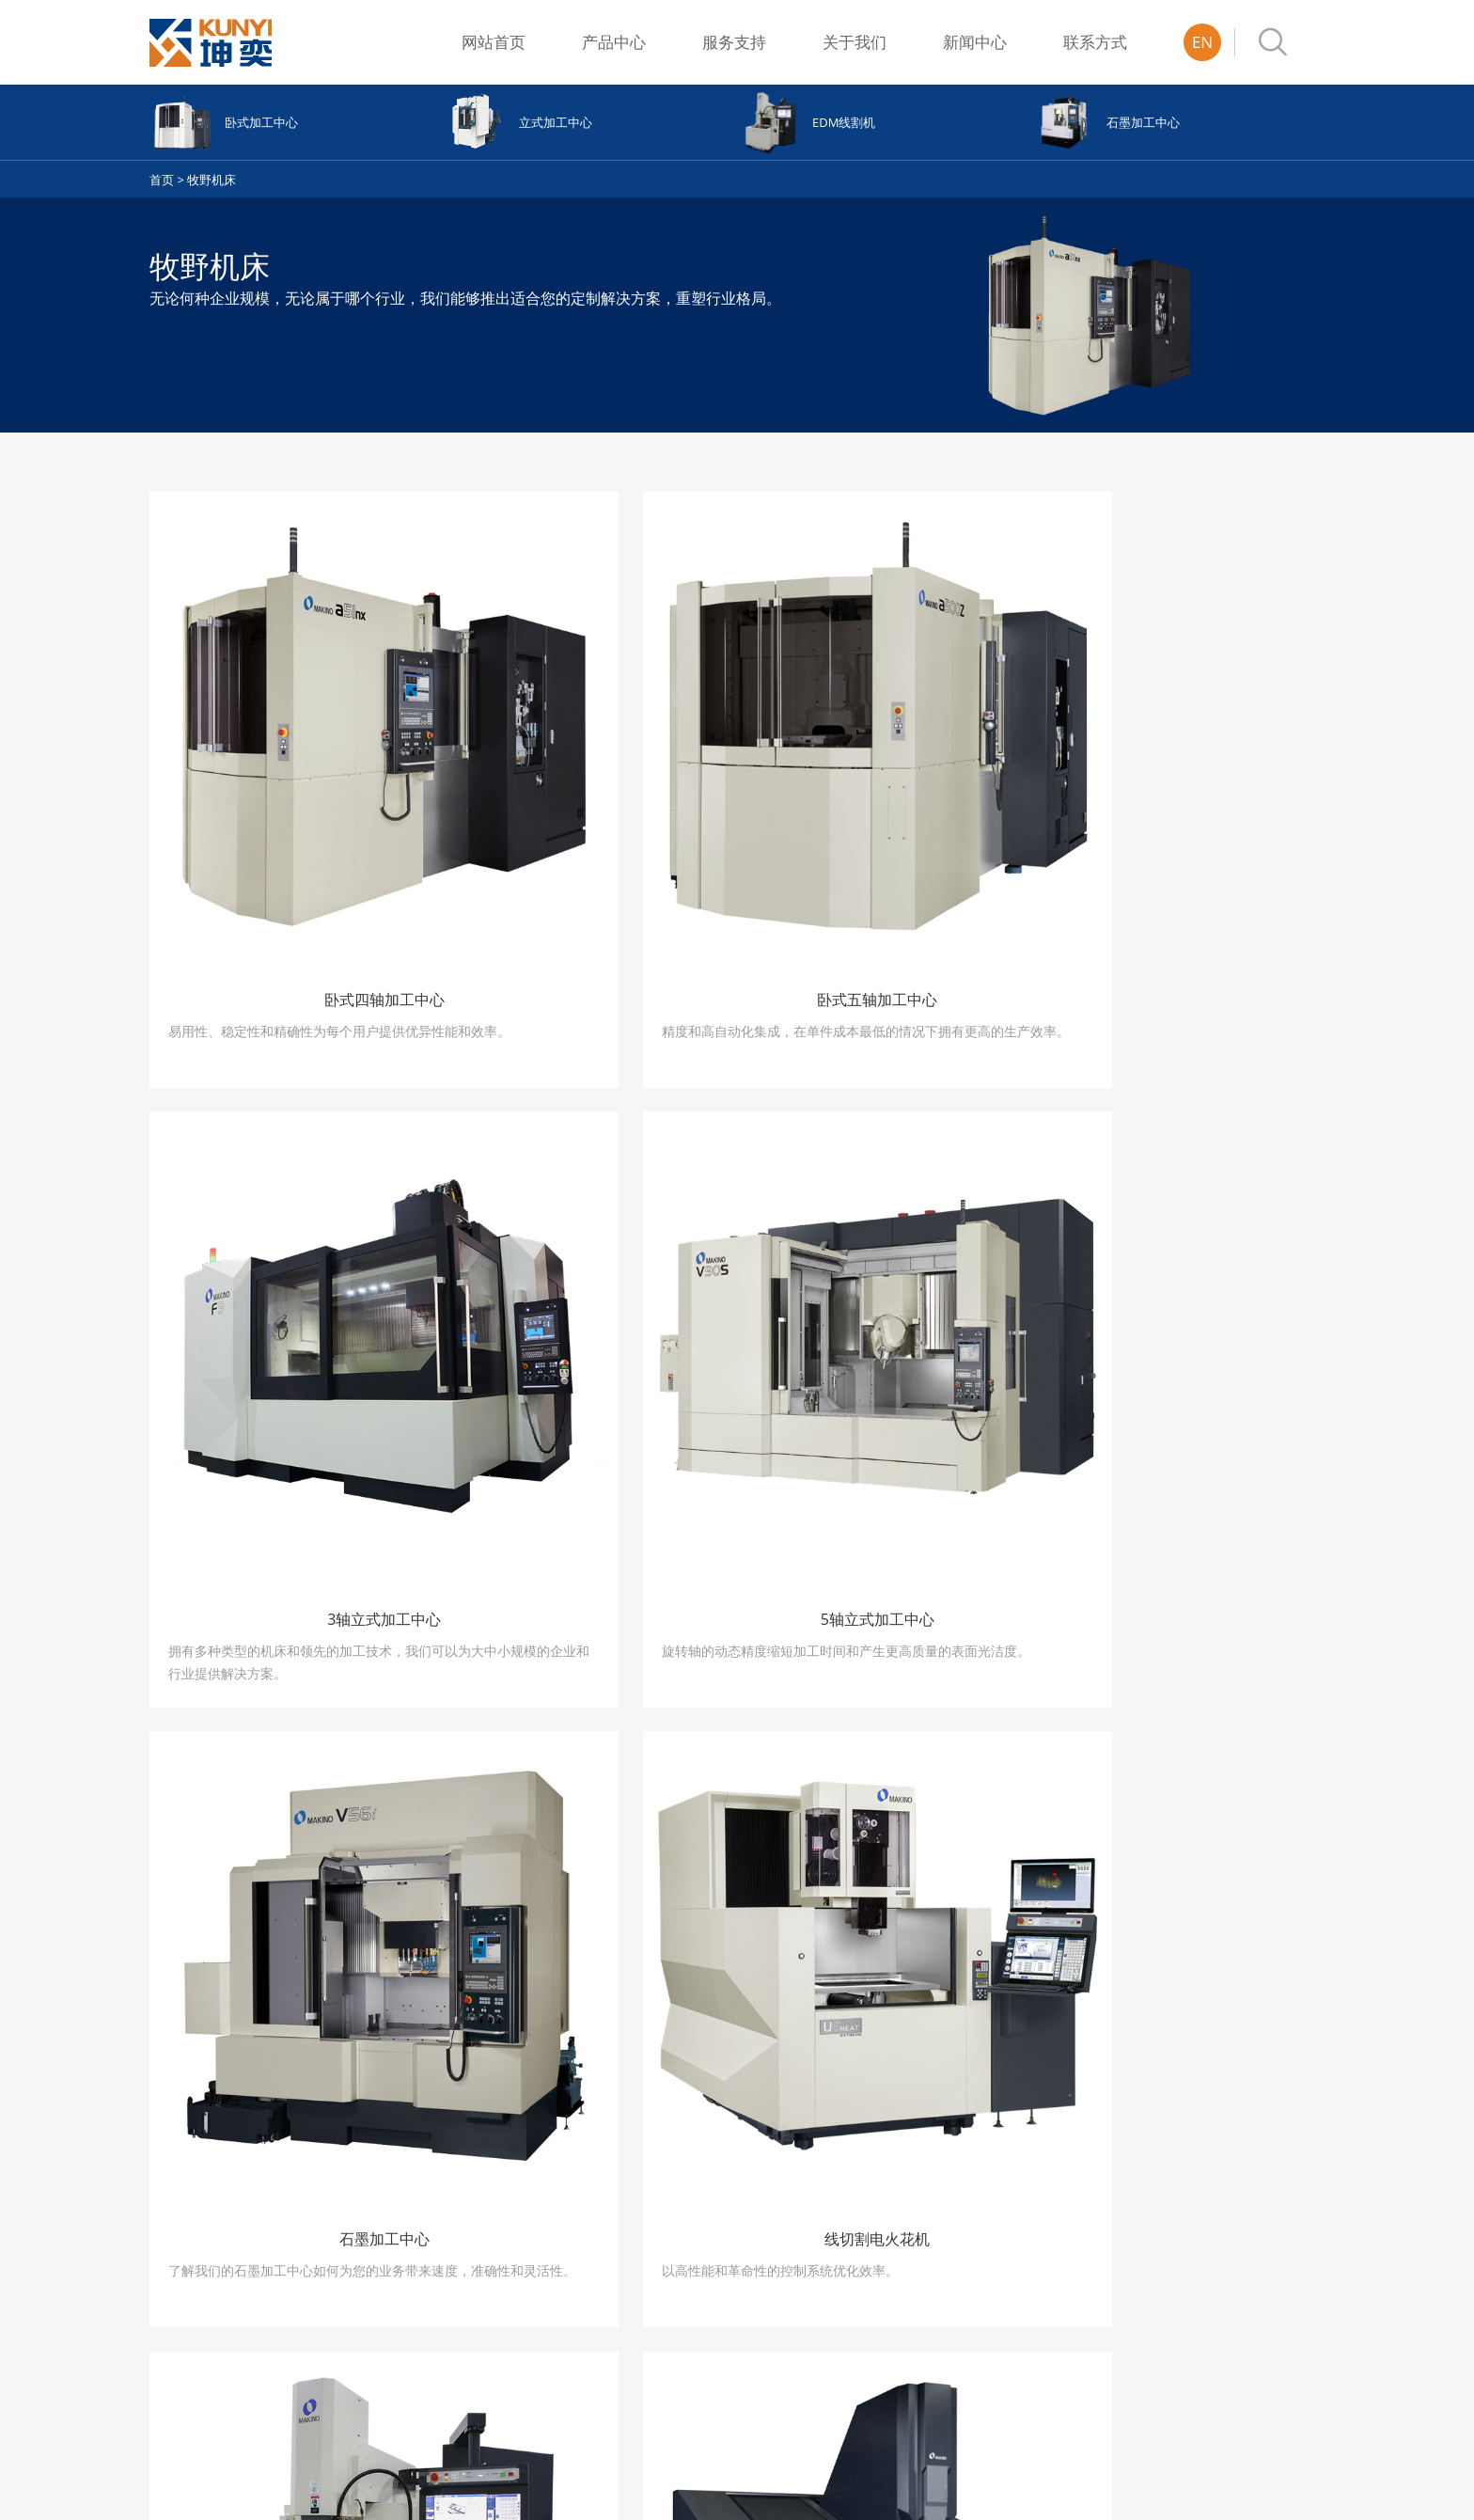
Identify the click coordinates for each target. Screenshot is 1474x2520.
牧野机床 (211, 179)
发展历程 (878, 2226)
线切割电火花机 (192, 2324)
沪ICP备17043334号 (519, 2489)
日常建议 (702, 2275)
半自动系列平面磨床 (380, 2226)
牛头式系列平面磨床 (380, 2373)
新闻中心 (975, 42)
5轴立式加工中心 (195, 2275)
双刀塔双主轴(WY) (551, 2251)
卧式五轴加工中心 (198, 2226)
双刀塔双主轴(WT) (551, 2275)
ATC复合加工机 (544, 2202)
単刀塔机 (526, 2324)
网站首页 (493, 42)
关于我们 (854, 42)
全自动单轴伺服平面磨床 (392, 2251)
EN (1202, 42)
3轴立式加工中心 (195, 2251)
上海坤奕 (1296, 2489)
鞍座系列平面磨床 (374, 2397)
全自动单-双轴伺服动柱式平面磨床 (400, 2336)
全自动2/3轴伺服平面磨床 (395, 2275)
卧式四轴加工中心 (198, 2202)
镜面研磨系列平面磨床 (386, 2300)
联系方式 (1095, 42)
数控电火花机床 (192, 2348)
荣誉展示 (878, 2251)
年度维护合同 (714, 2251)
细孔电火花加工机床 (204, 2373)
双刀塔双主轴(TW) (551, 2300)
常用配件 (702, 2202)
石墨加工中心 (186, 2300)
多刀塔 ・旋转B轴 (550, 2226)
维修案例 (702, 2226)
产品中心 (614, 42)
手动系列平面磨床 (374, 2202)
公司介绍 (878, 2202)
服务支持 (734, 42)
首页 (161, 179)
